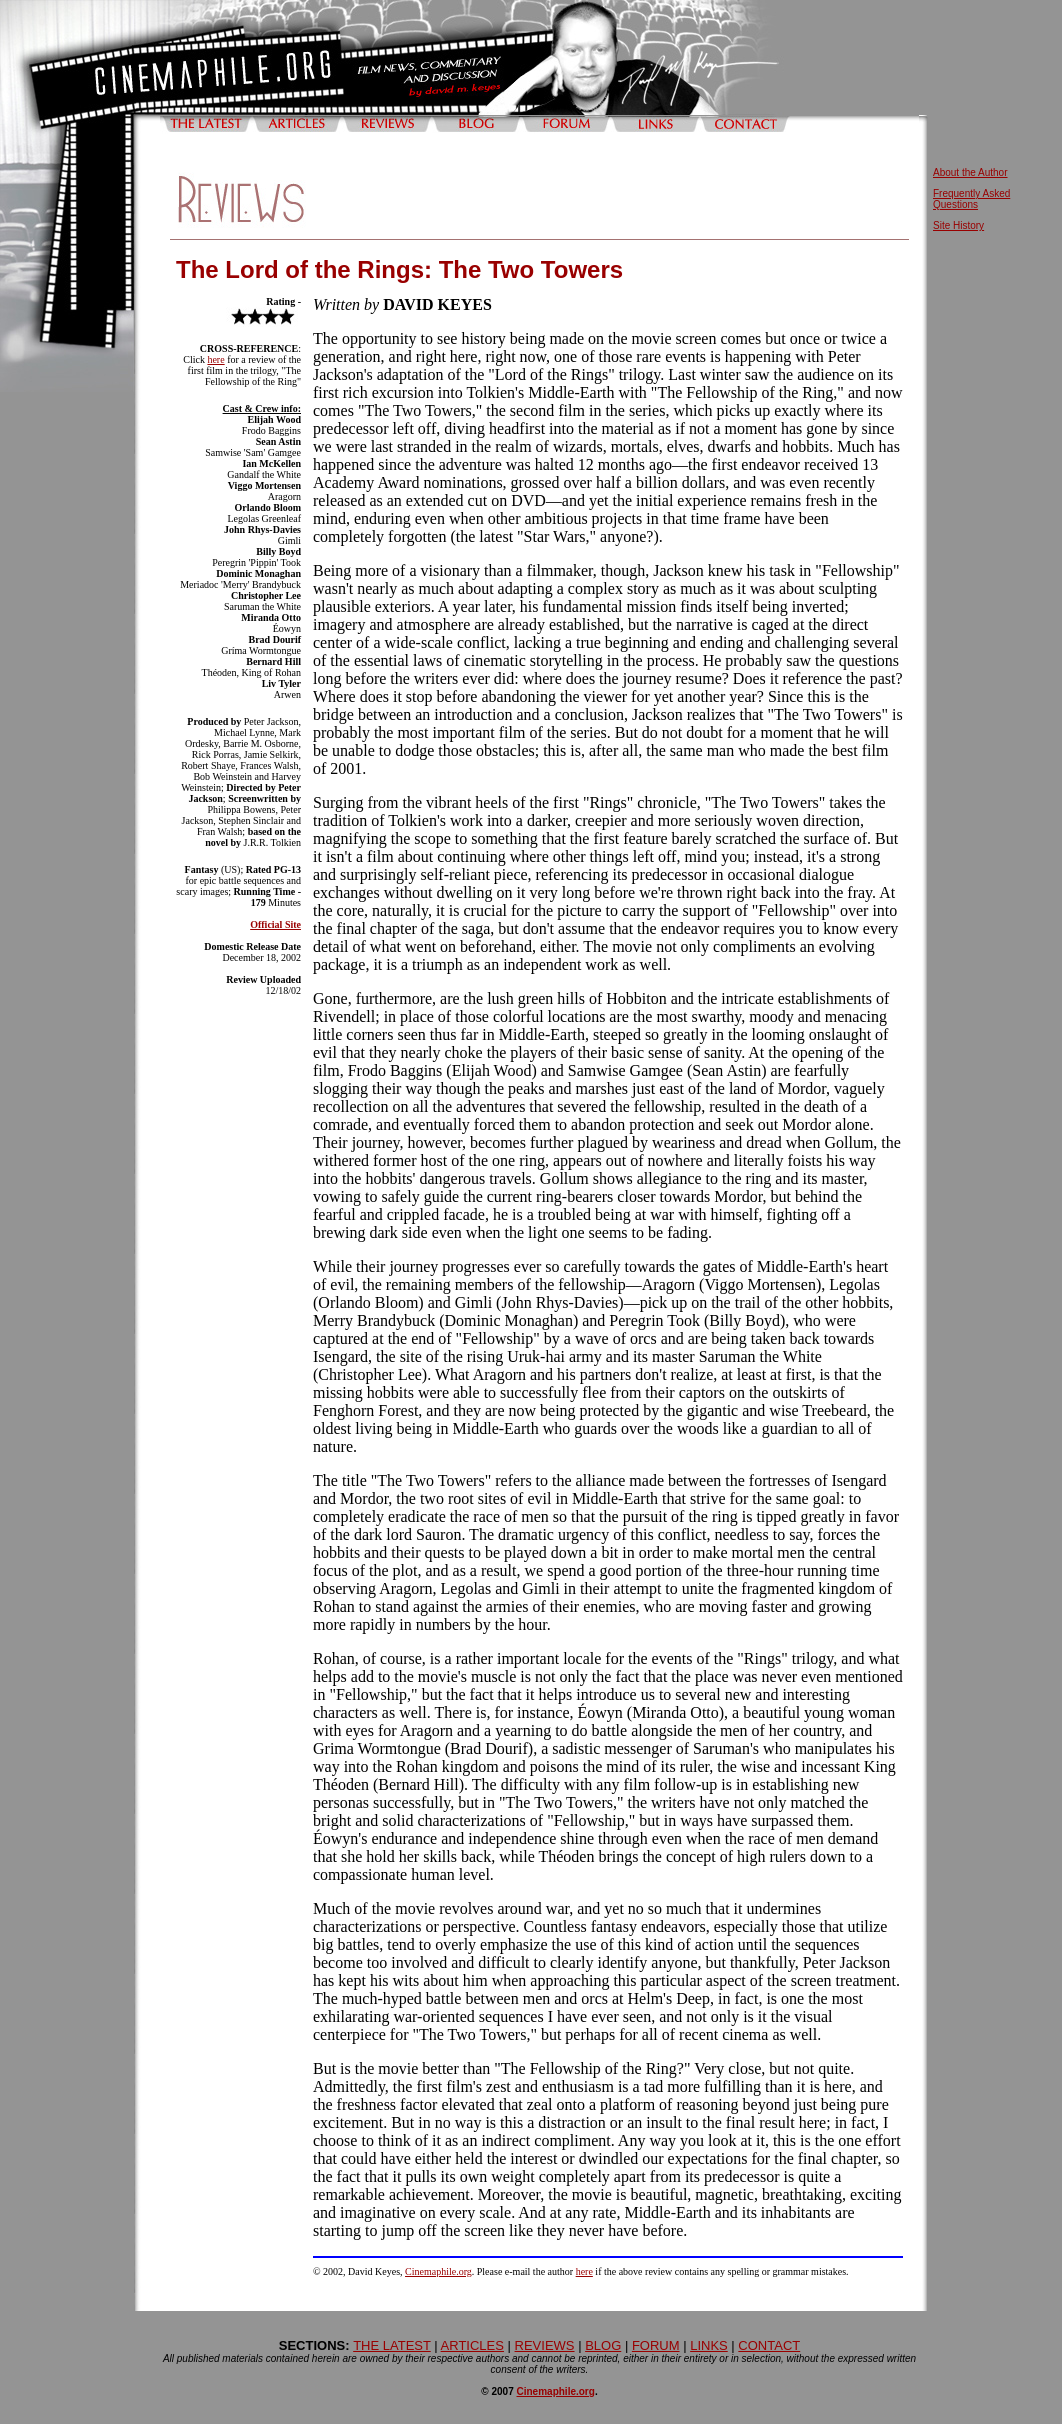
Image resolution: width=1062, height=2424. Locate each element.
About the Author (970, 172)
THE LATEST (392, 2345)
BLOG (603, 2345)
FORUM (656, 2345)
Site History (958, 225)
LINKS (709, 2345)
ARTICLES (472, 2345)
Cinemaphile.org (438, 2271)
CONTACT (769, 2345)
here (215, 359)
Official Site (275, 924)
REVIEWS (545, 2345)
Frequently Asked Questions (971, 199)
